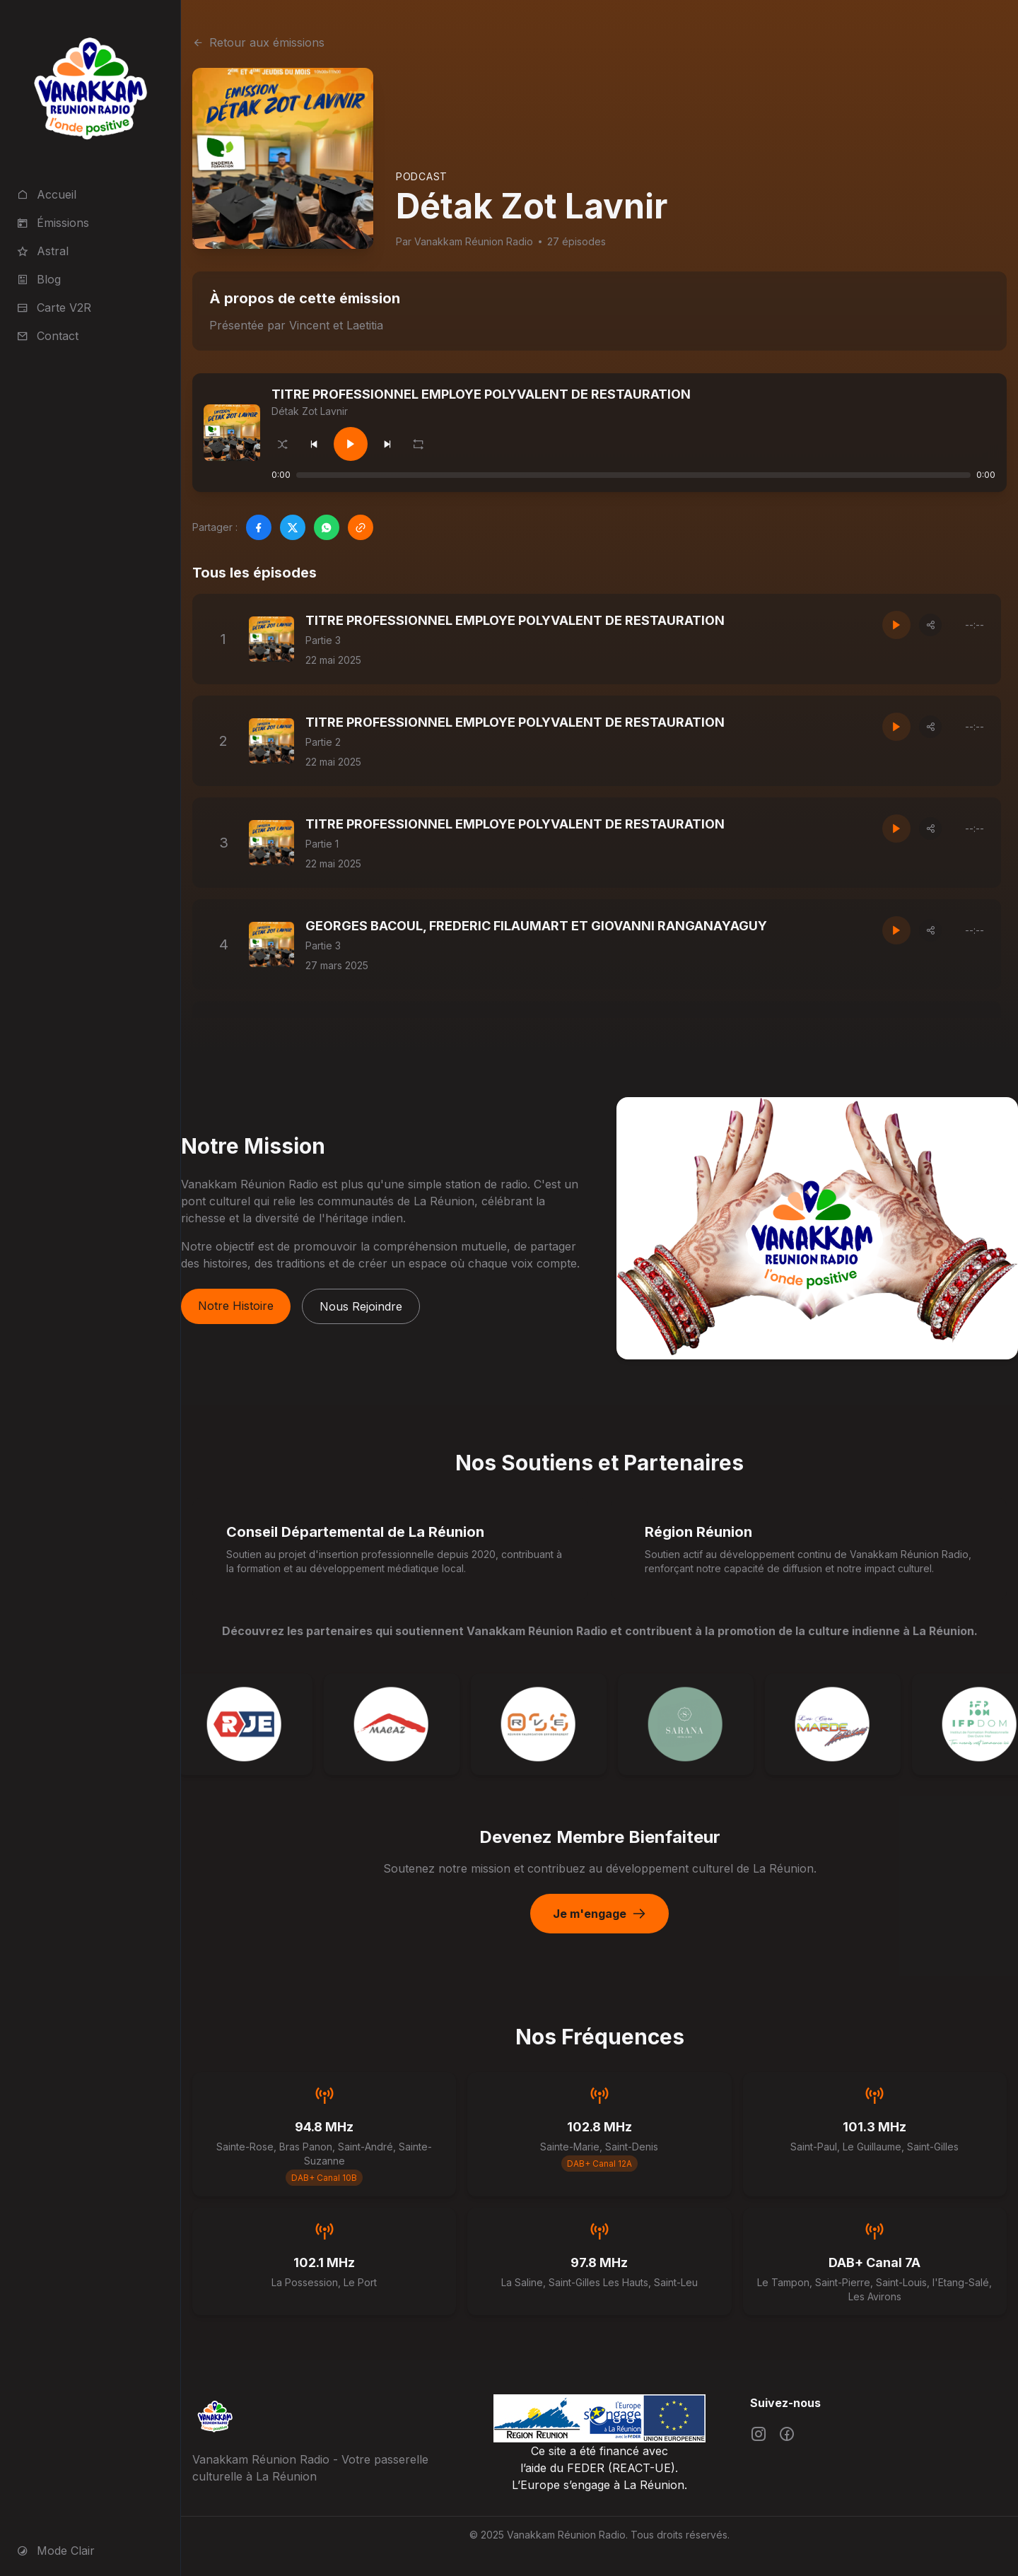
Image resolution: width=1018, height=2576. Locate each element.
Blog (39, 279)
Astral (43, 250)
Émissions (53, 222)
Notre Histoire (236, 1306)
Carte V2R (54, 307)
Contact (47, 335)
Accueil (46, 194)
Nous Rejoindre (361, 1306)
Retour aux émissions (258, 42)
